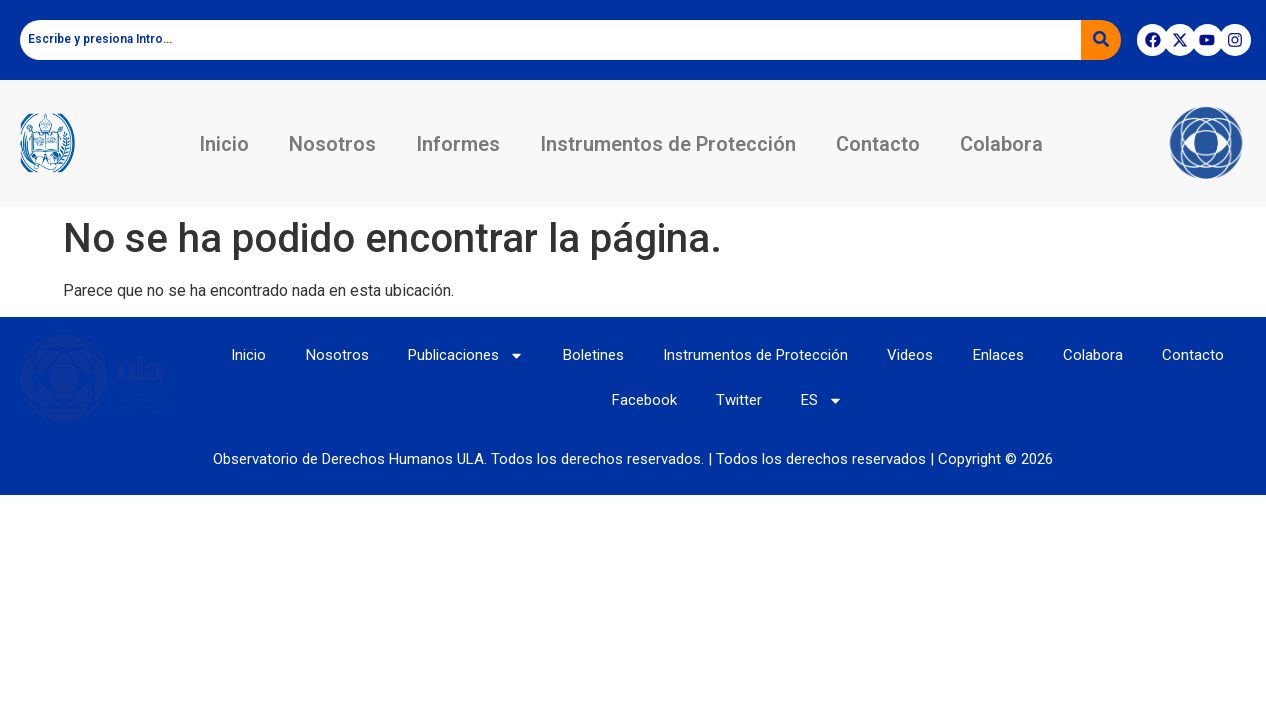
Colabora (1001, 144)
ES (823, 400)
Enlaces (999, 355)
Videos (911, 355)
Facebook (643, 401)
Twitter (739, 401)
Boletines (592, 355)
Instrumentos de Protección (668, 144)
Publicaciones (464, 354)
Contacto (878, 144)
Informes (458, 144)
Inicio (224, 144)
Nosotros (332, 144)
